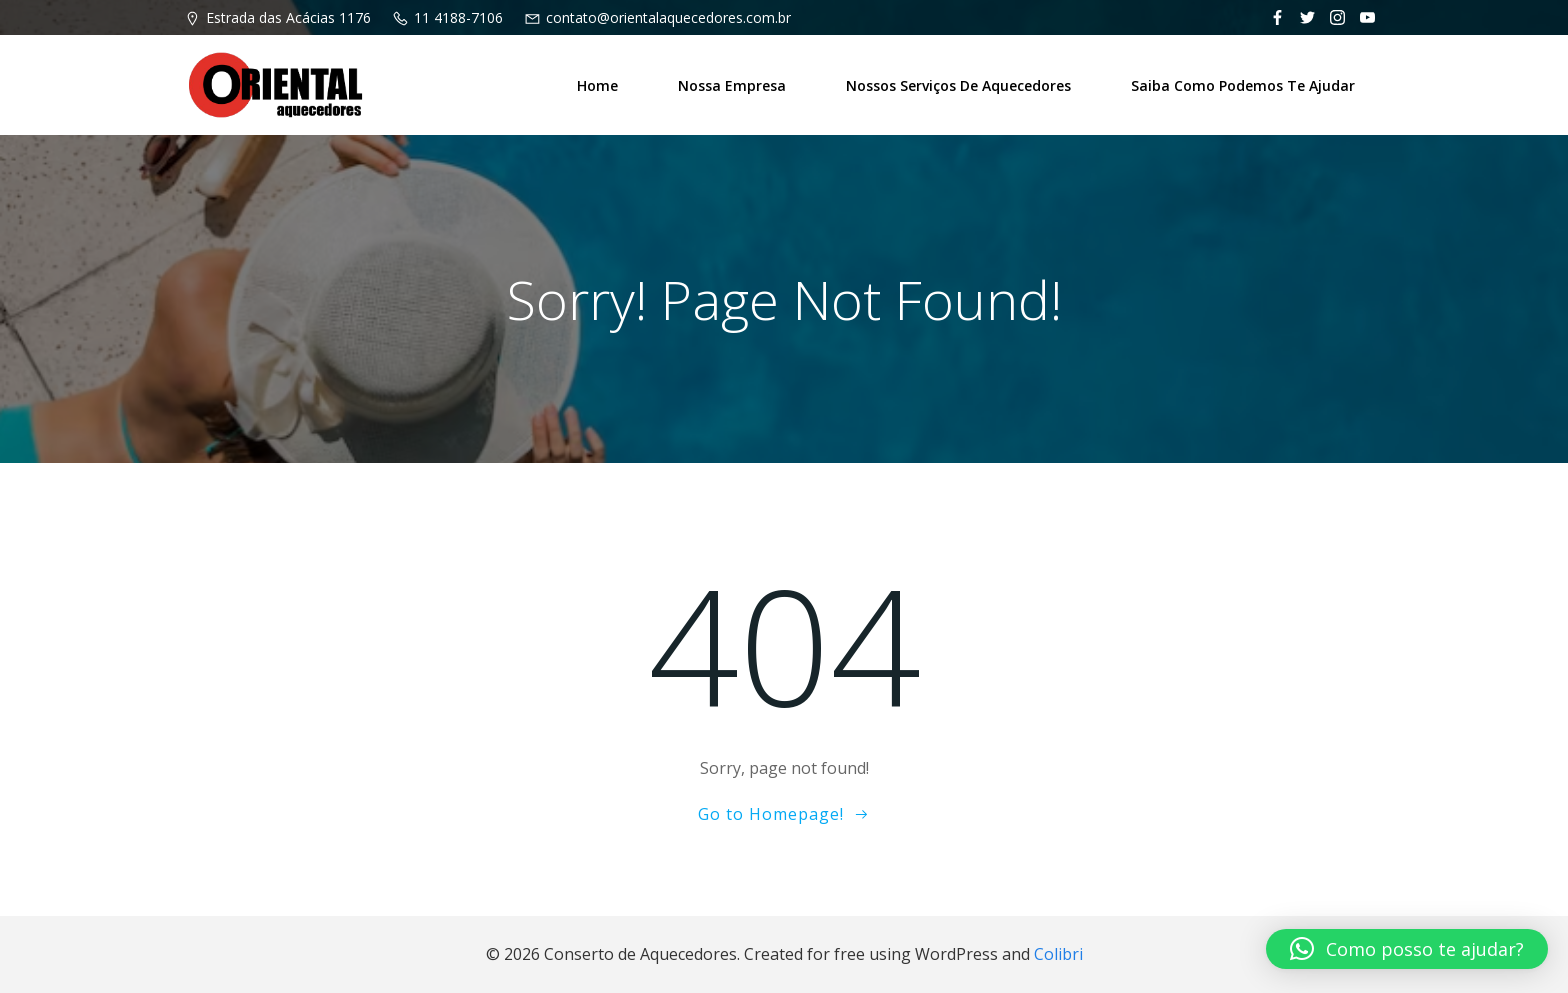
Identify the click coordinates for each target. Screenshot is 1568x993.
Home (597, 85)
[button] (1407, 949)
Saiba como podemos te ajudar (1243, 85)
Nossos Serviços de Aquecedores (958, 85)
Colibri (1058, 954)
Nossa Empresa (732, 85)
